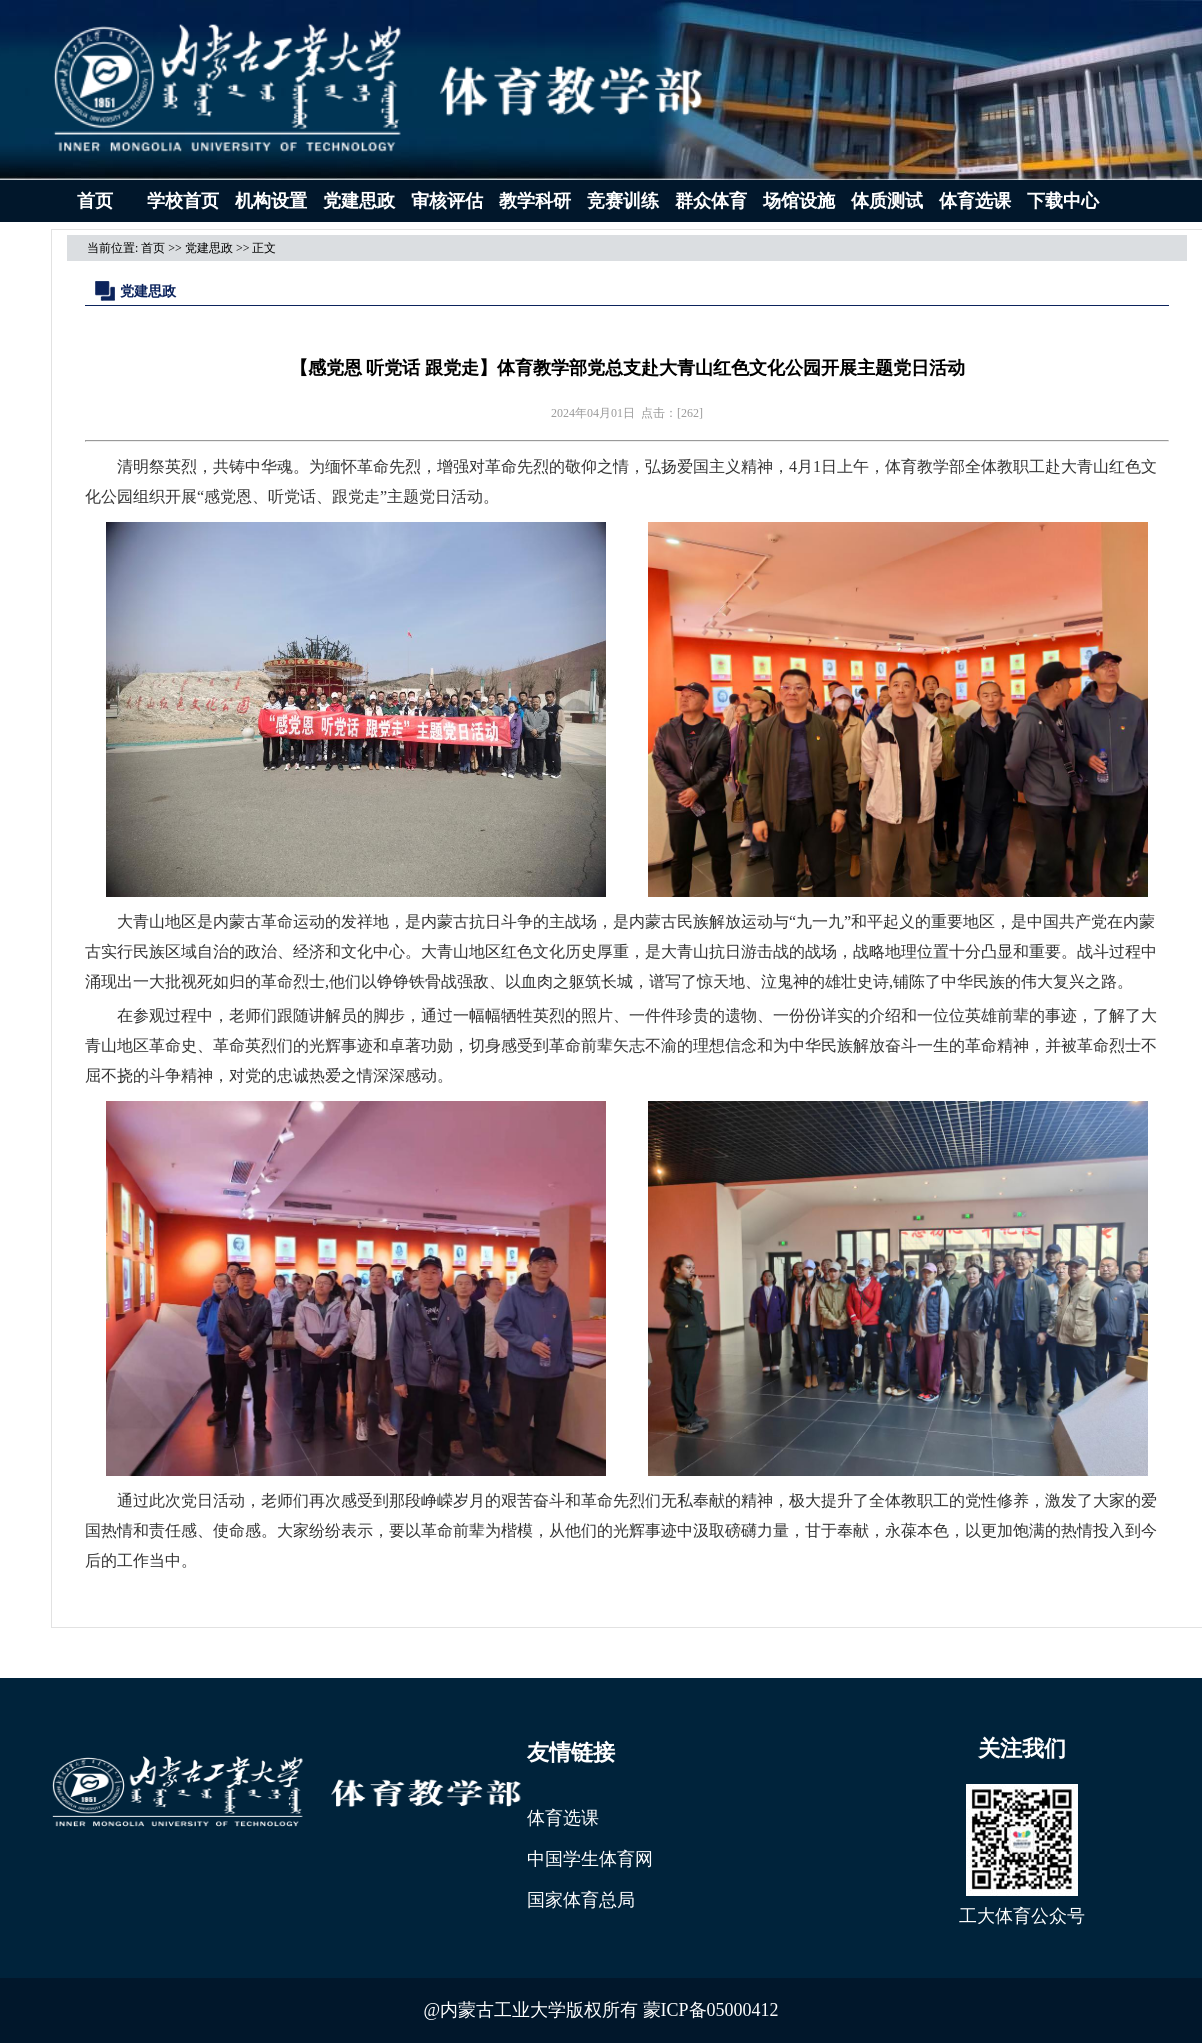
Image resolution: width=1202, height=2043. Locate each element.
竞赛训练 (623, 201)
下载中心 (1063, 201)
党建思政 (359, 201)
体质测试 (887, 201)
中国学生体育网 (590, 1859)
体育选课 (975, 201)
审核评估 (447, 201)
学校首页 (183, 201)
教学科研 (535, 201)
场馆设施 (799, 201)
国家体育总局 (581, 1900)
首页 (95, 201)
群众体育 (711, 201)
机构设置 (271, 201)
